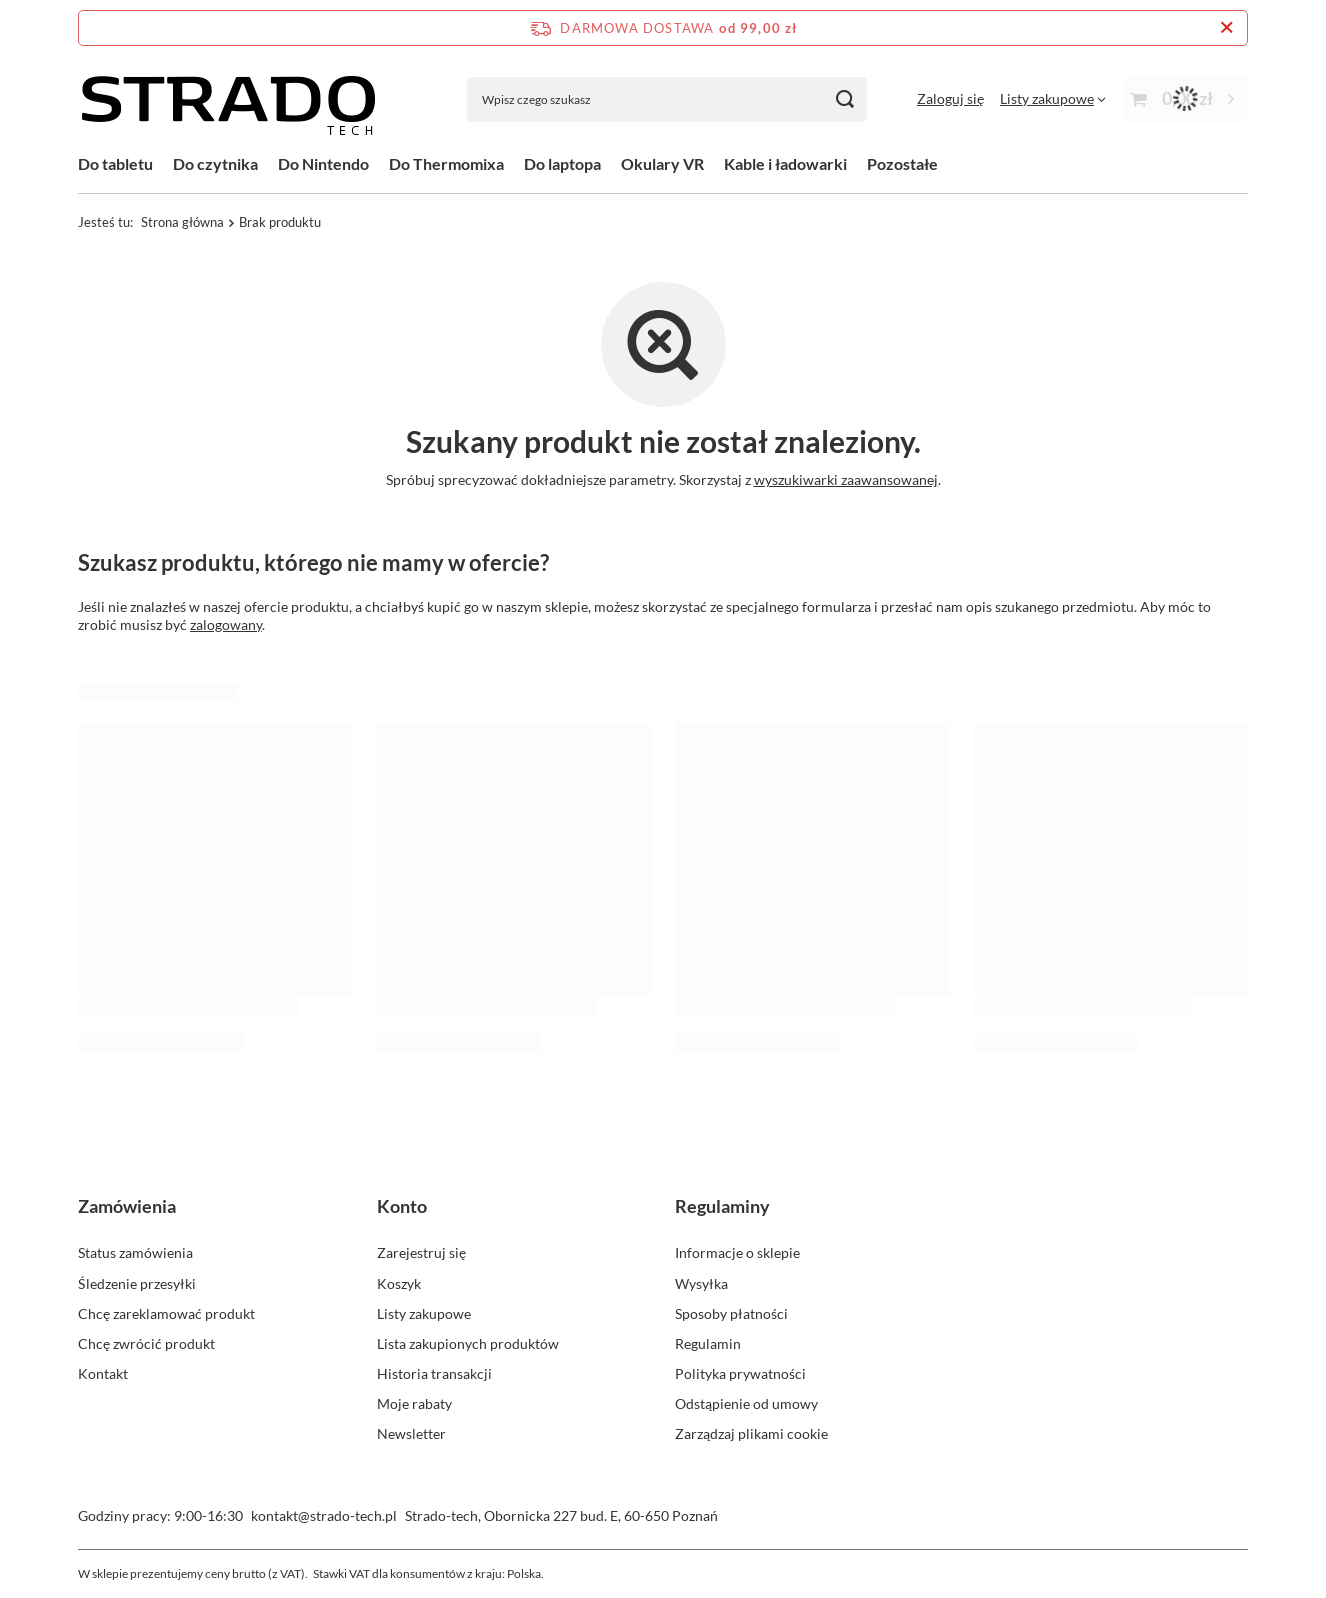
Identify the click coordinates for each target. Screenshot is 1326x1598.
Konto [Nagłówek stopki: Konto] (402, 1206)
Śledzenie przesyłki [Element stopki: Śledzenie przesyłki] (137, 1283)
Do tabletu (115, 163)
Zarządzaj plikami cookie (751, 1433)
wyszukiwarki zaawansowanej (846, 479)
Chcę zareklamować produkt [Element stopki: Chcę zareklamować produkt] (166, 1313)
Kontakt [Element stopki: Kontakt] (103, 1373)
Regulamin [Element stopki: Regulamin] (708, 1343)
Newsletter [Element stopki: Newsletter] (411, 1433)
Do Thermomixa (446, 163)
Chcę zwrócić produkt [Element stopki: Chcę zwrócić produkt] (146, 1343)
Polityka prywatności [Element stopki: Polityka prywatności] (740, 1373)
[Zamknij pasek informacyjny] (1226, 28)
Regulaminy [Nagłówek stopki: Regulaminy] (722, 1206)
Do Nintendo (323, 163)
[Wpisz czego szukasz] (667, 99)
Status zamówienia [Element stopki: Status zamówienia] (135, 1252)
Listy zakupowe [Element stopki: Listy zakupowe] (424, 1313)
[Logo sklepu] (228, 99)
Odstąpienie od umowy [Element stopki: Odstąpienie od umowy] (746, 1403)
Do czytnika (215, 163)
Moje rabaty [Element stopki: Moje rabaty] (414, 1403)
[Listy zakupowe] (1053, 98)
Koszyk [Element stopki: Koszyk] (399, 1283)
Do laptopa (562, 163)
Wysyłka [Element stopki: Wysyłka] (701, 1283)
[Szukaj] (844, 99)
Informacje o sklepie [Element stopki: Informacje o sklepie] (737, 1252)
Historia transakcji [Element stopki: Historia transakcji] (434, 1373)
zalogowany (226, 624)
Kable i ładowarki (785, 163)
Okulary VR (662, 163)
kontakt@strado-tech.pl (324, 1515)
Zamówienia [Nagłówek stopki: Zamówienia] (127, 1206)
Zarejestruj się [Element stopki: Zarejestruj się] (421, 1252)
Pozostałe (902, 163)
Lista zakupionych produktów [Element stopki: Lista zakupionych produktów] (468, 1343)
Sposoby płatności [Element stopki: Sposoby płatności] (731, 1313)
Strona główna (182, 222)
